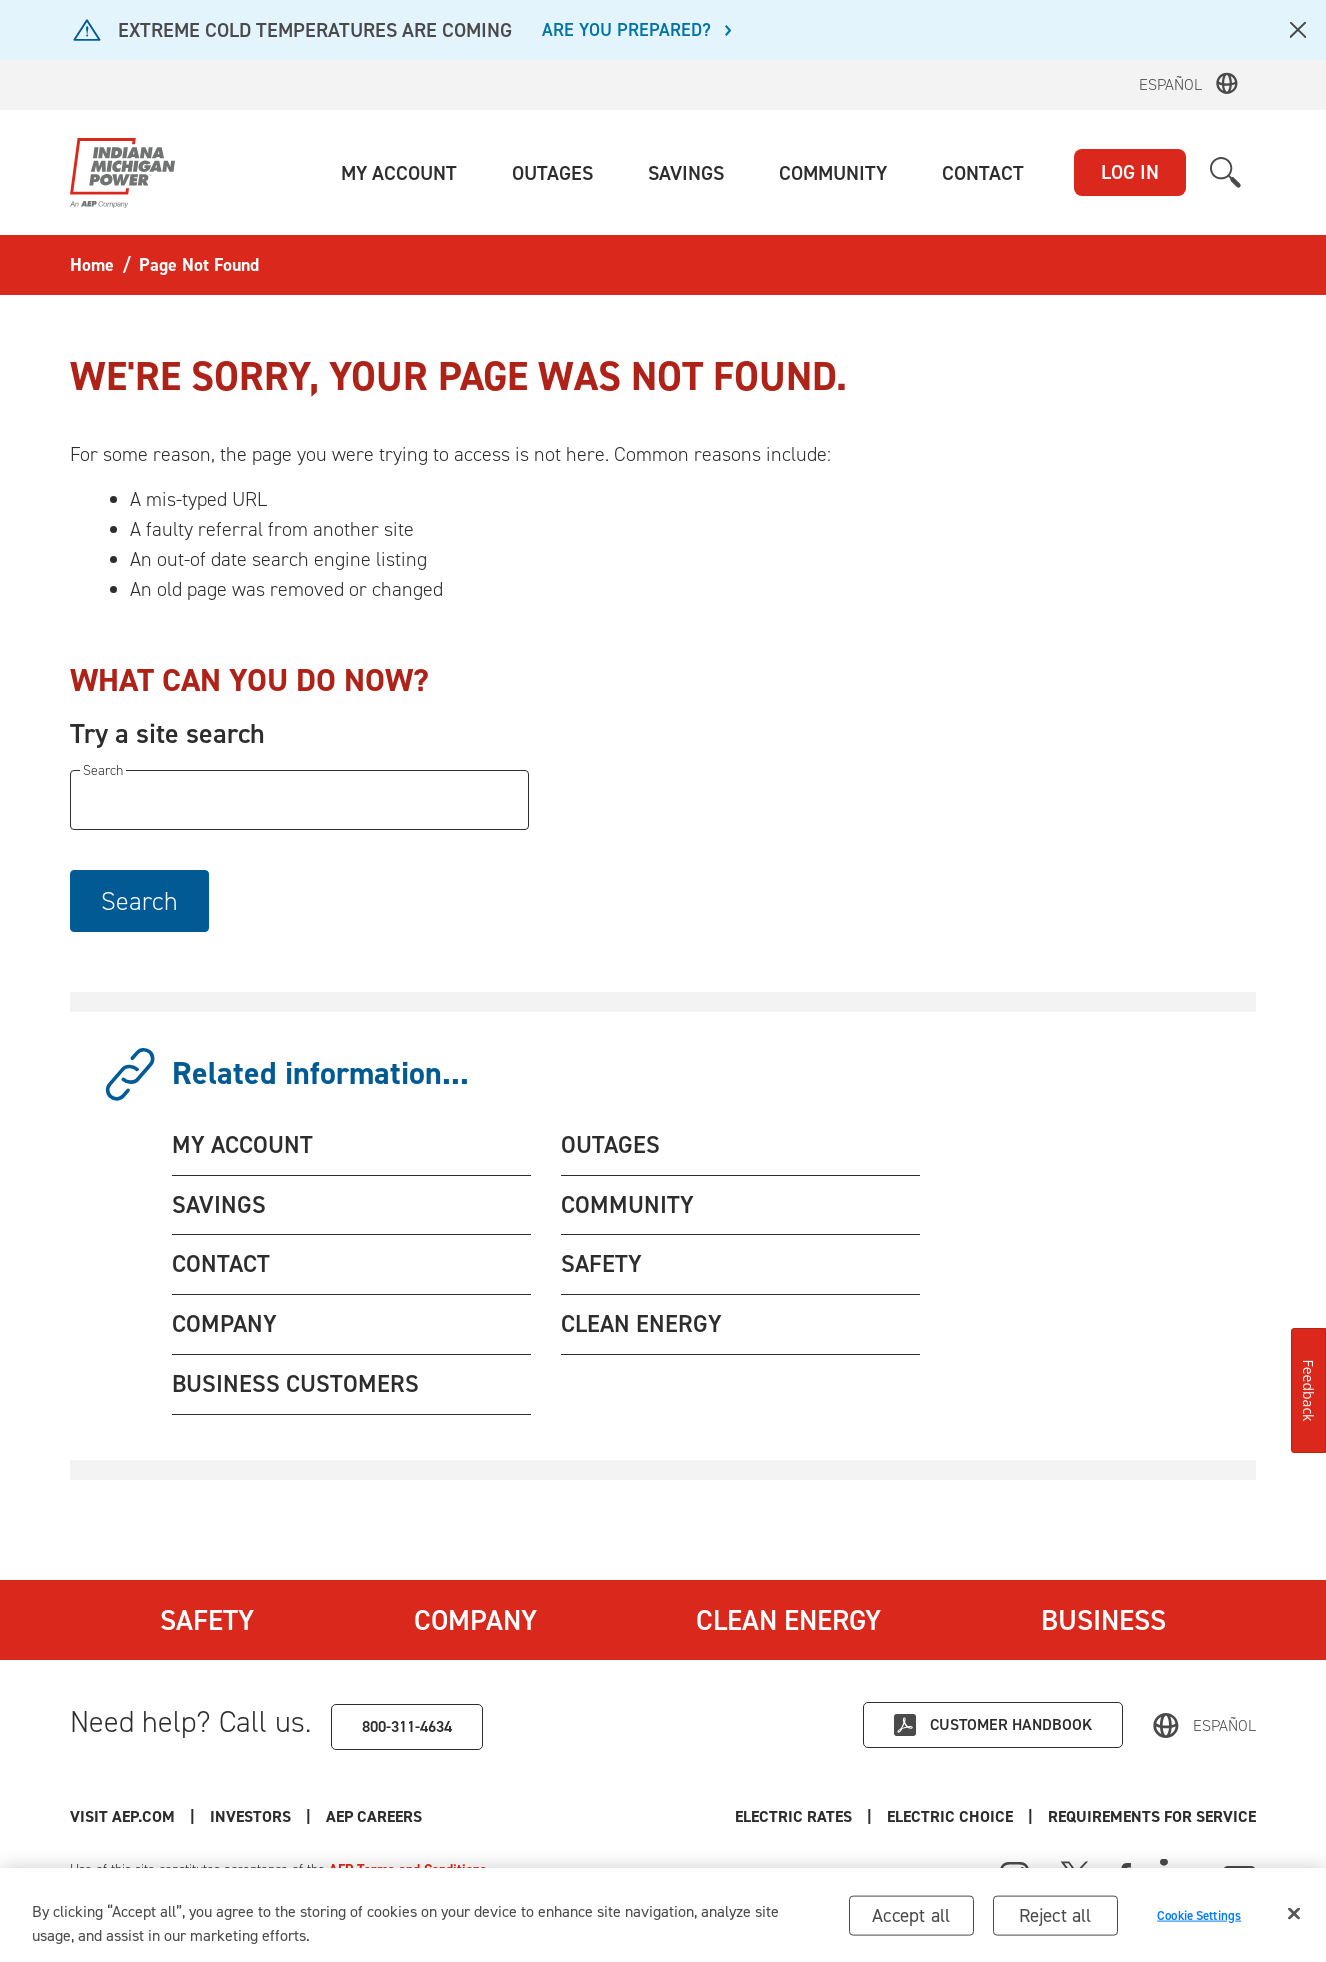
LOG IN (1130, 172)
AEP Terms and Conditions (408, 1869)
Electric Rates (793, 1816)
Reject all (1055, 1920)
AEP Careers (374, 1816)
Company (475, 1620)
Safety (207, 1620)
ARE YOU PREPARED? (626, 31)
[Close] (1294, 1919)
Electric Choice (950, 1816)
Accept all (911, 1920)
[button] (399, 173)
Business (1103, 1620)
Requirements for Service (1152, 1816)
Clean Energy (788, 1620)
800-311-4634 (407, 1726)
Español (1170, 84)
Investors (250, 1816)
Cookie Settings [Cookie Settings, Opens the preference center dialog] (1199, 1920)
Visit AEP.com (122, 1816)
